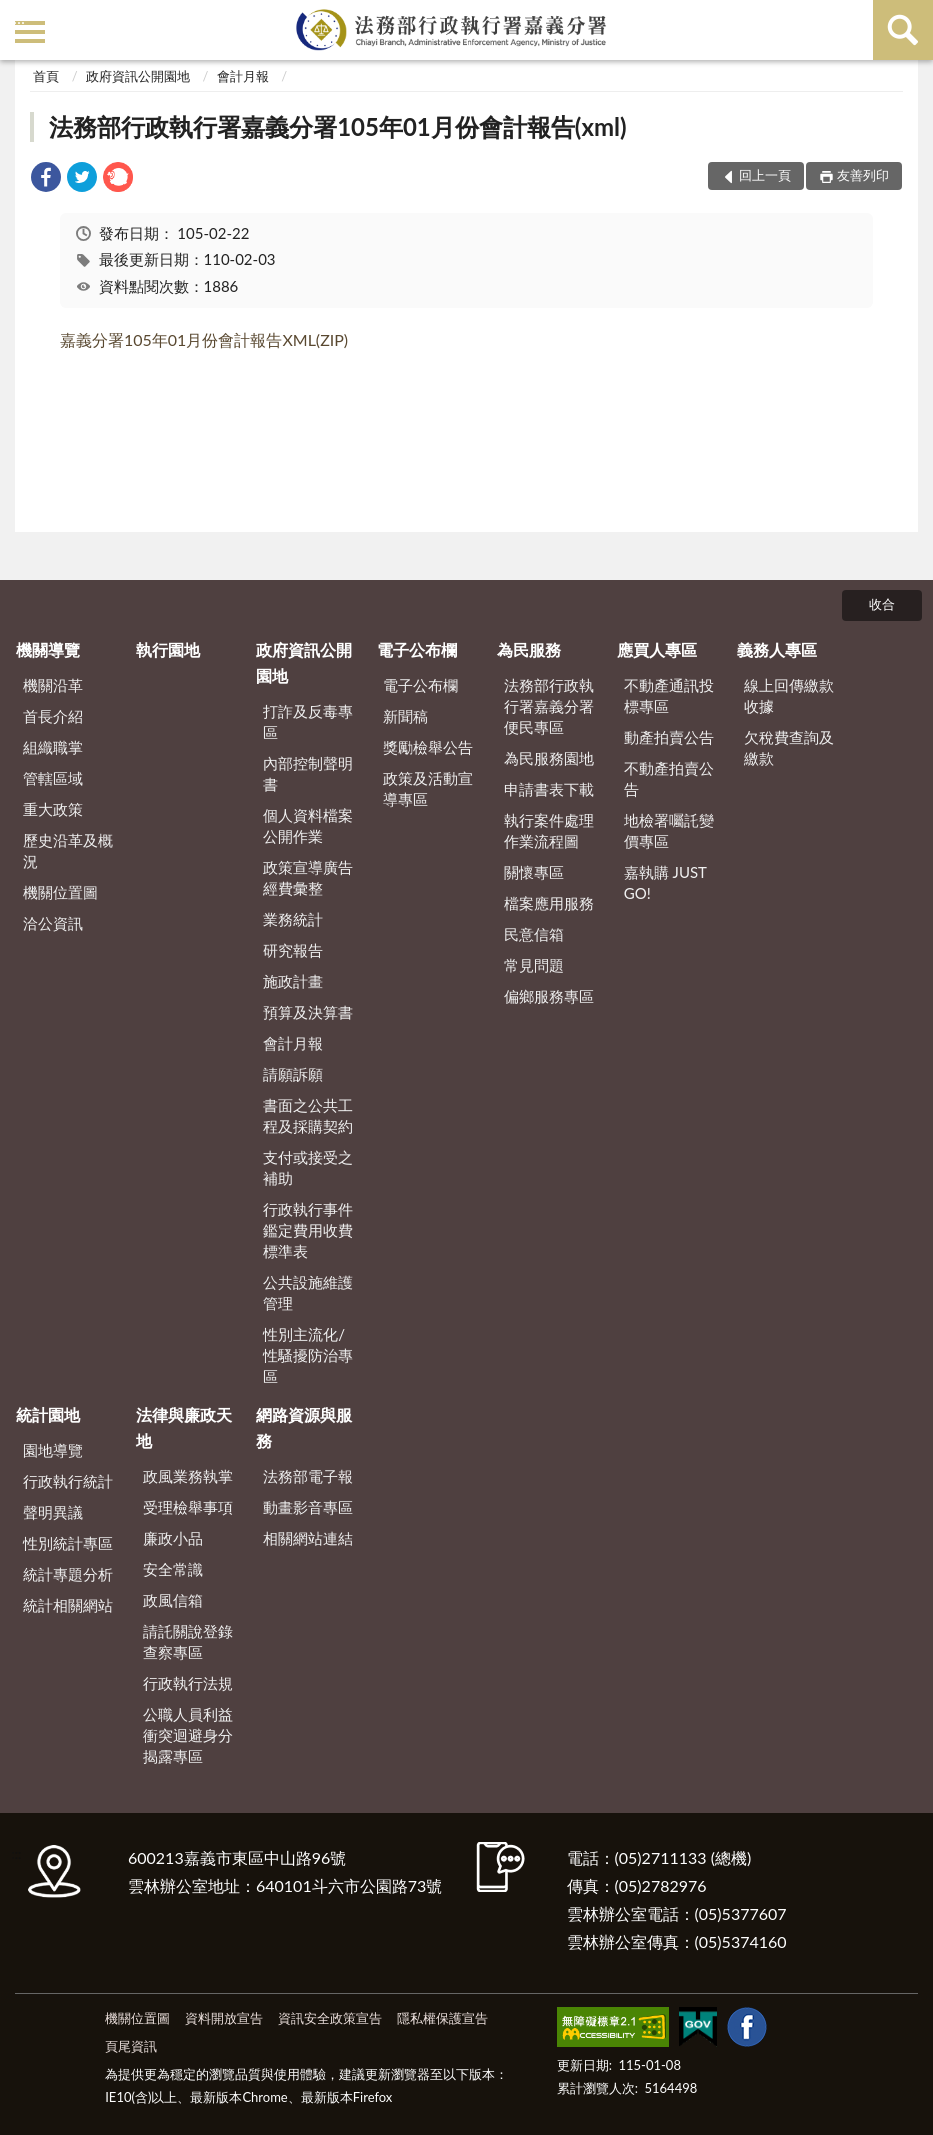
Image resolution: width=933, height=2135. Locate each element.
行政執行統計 (68, 1481)
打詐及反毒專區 (308, 721)
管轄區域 (53, 778)
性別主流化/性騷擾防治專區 (308, 1355)
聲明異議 (53, 1512)
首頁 (46, 76)
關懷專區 (534, 872)
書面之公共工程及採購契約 (308, 1115)
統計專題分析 (68, 1574)
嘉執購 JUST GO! (665, 882)
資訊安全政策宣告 (330, 2018)
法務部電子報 (308, 1476)
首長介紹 (53, 716)
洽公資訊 (53, 923)
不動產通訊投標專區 (669, 695)
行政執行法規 (188, 1683)
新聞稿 (405, 716)
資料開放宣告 (224, 2018)
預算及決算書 (308, 1012)
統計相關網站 (68, 1605)
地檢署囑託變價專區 (669, 830)
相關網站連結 (308, 1538)
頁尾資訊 (131, 2046)
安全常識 (173, 1569)
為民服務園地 (549, 758)
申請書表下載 (549, 789)
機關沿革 (53, 685)
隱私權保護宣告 (442, 2018)
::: (19, 17)
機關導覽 (48, 649)
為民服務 (529, 649)
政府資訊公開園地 (138, 76)
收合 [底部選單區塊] (882, 604)
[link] (46, 179)
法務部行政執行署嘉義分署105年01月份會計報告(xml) (337, 126)
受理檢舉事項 (188, 1507)
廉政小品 (173, 1538)
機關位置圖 (60, 892)
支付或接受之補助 (308, 1167)
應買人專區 (657, 649)
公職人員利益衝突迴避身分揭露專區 (188, 1735)
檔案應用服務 (549, 903)
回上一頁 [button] (765, 175)
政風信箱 (173, 1600)
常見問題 (534, 965)
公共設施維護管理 (308, 1292)
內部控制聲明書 (308, 773)
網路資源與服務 (304, 1427)
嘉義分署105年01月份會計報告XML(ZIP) (204, 339)
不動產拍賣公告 (669, 778)
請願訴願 (293, 1074)
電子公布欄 (417, 649)
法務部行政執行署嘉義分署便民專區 (549, 706)
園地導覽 (53, 1450)
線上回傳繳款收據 (789, 695)
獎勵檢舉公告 (428, 747)
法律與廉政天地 (184, 1427)
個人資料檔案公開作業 (308, 825)
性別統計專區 (68, 1543)
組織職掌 (53, 747)
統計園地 (48, 1414)
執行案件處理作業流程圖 (549, 830)
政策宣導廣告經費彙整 (308, 877)
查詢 (903, 30)
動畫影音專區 (308, 1507)
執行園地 (168, 649)
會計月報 (243, 76)
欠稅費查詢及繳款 (789, 747)
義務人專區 (777, 649)
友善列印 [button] (863, 175)
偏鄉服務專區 (549, 996)
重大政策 (53, 809)
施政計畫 (293, 981)
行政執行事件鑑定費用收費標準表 (308, 1230)
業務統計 (293, 919)
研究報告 (293, 950)
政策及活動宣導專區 (428, 788)
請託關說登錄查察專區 (188, 1641)
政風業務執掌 (188, 1476)
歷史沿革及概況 (68, 850)
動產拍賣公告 (669, 737)
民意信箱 (534, 934)
